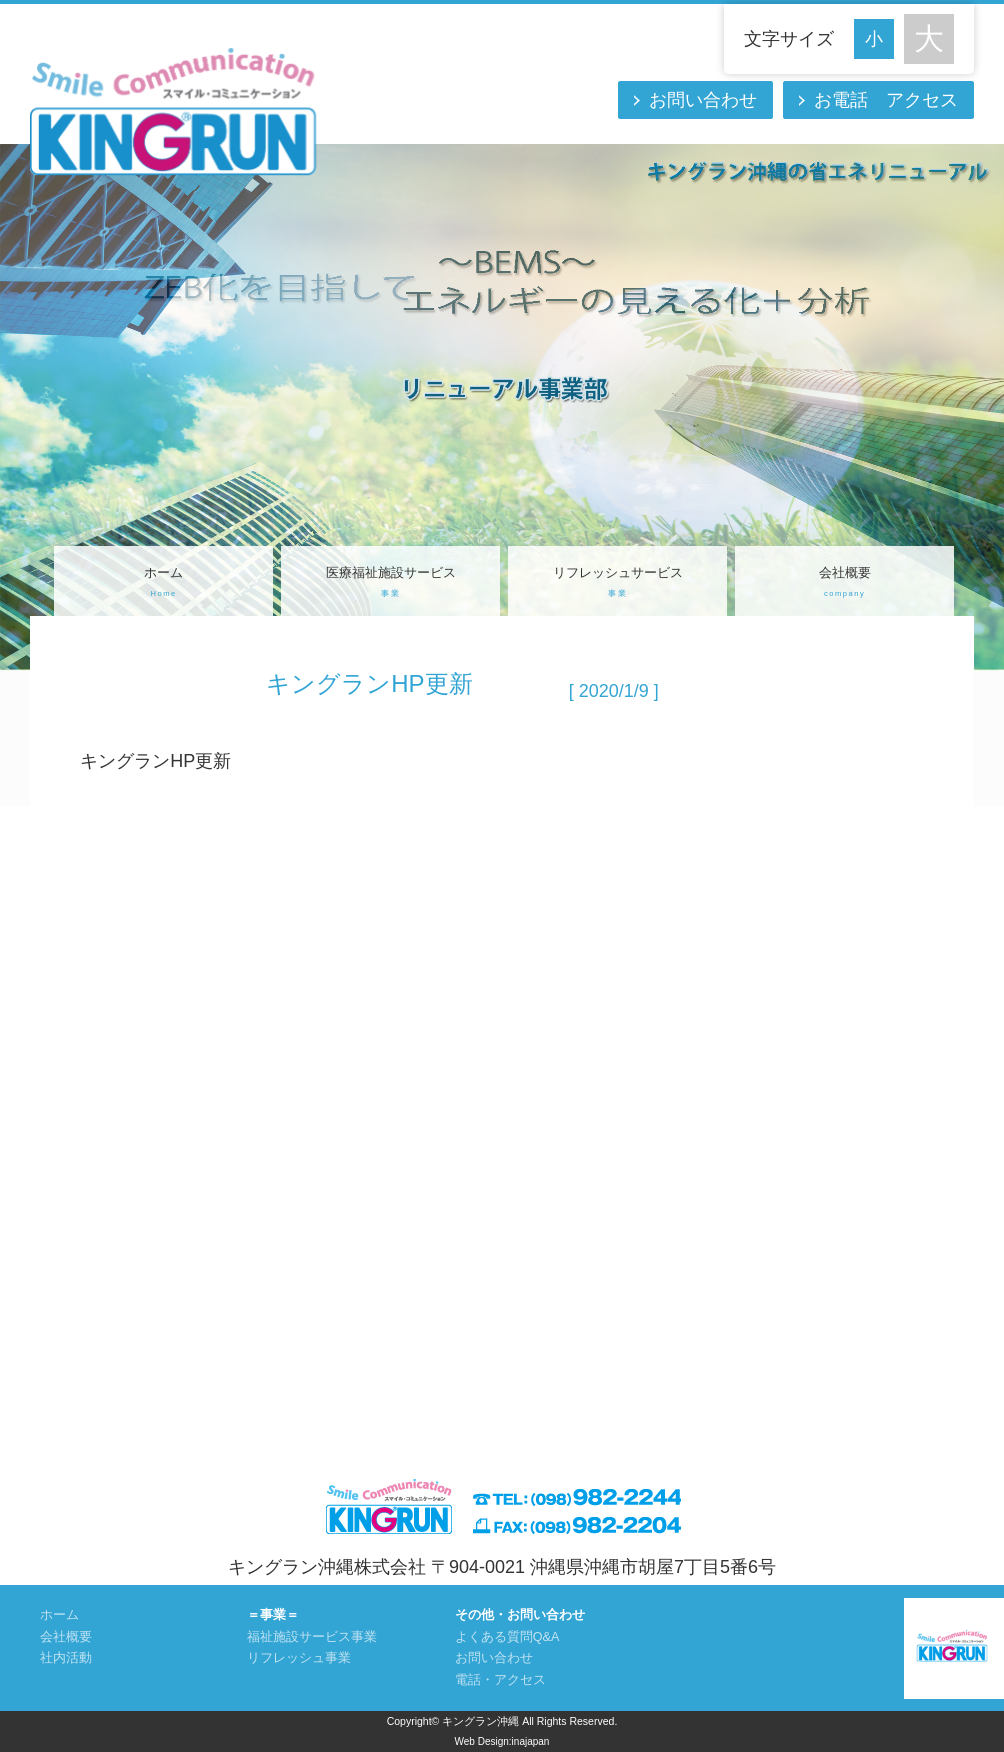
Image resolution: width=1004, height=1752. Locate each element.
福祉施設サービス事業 (312, 1637)
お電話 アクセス (886, 100)
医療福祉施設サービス (390, 583)
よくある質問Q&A (507, 1637)
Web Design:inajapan (502, 1741)
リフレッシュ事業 (299, 1658)
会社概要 (844, 583)
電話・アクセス (500, 1680)
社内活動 (66, 1658)
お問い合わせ (703, 100)
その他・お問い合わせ (520, 1615)
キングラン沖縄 (480, 1721)
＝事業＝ (273, 1615)
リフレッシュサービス (617, 583)
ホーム (163, 583)
